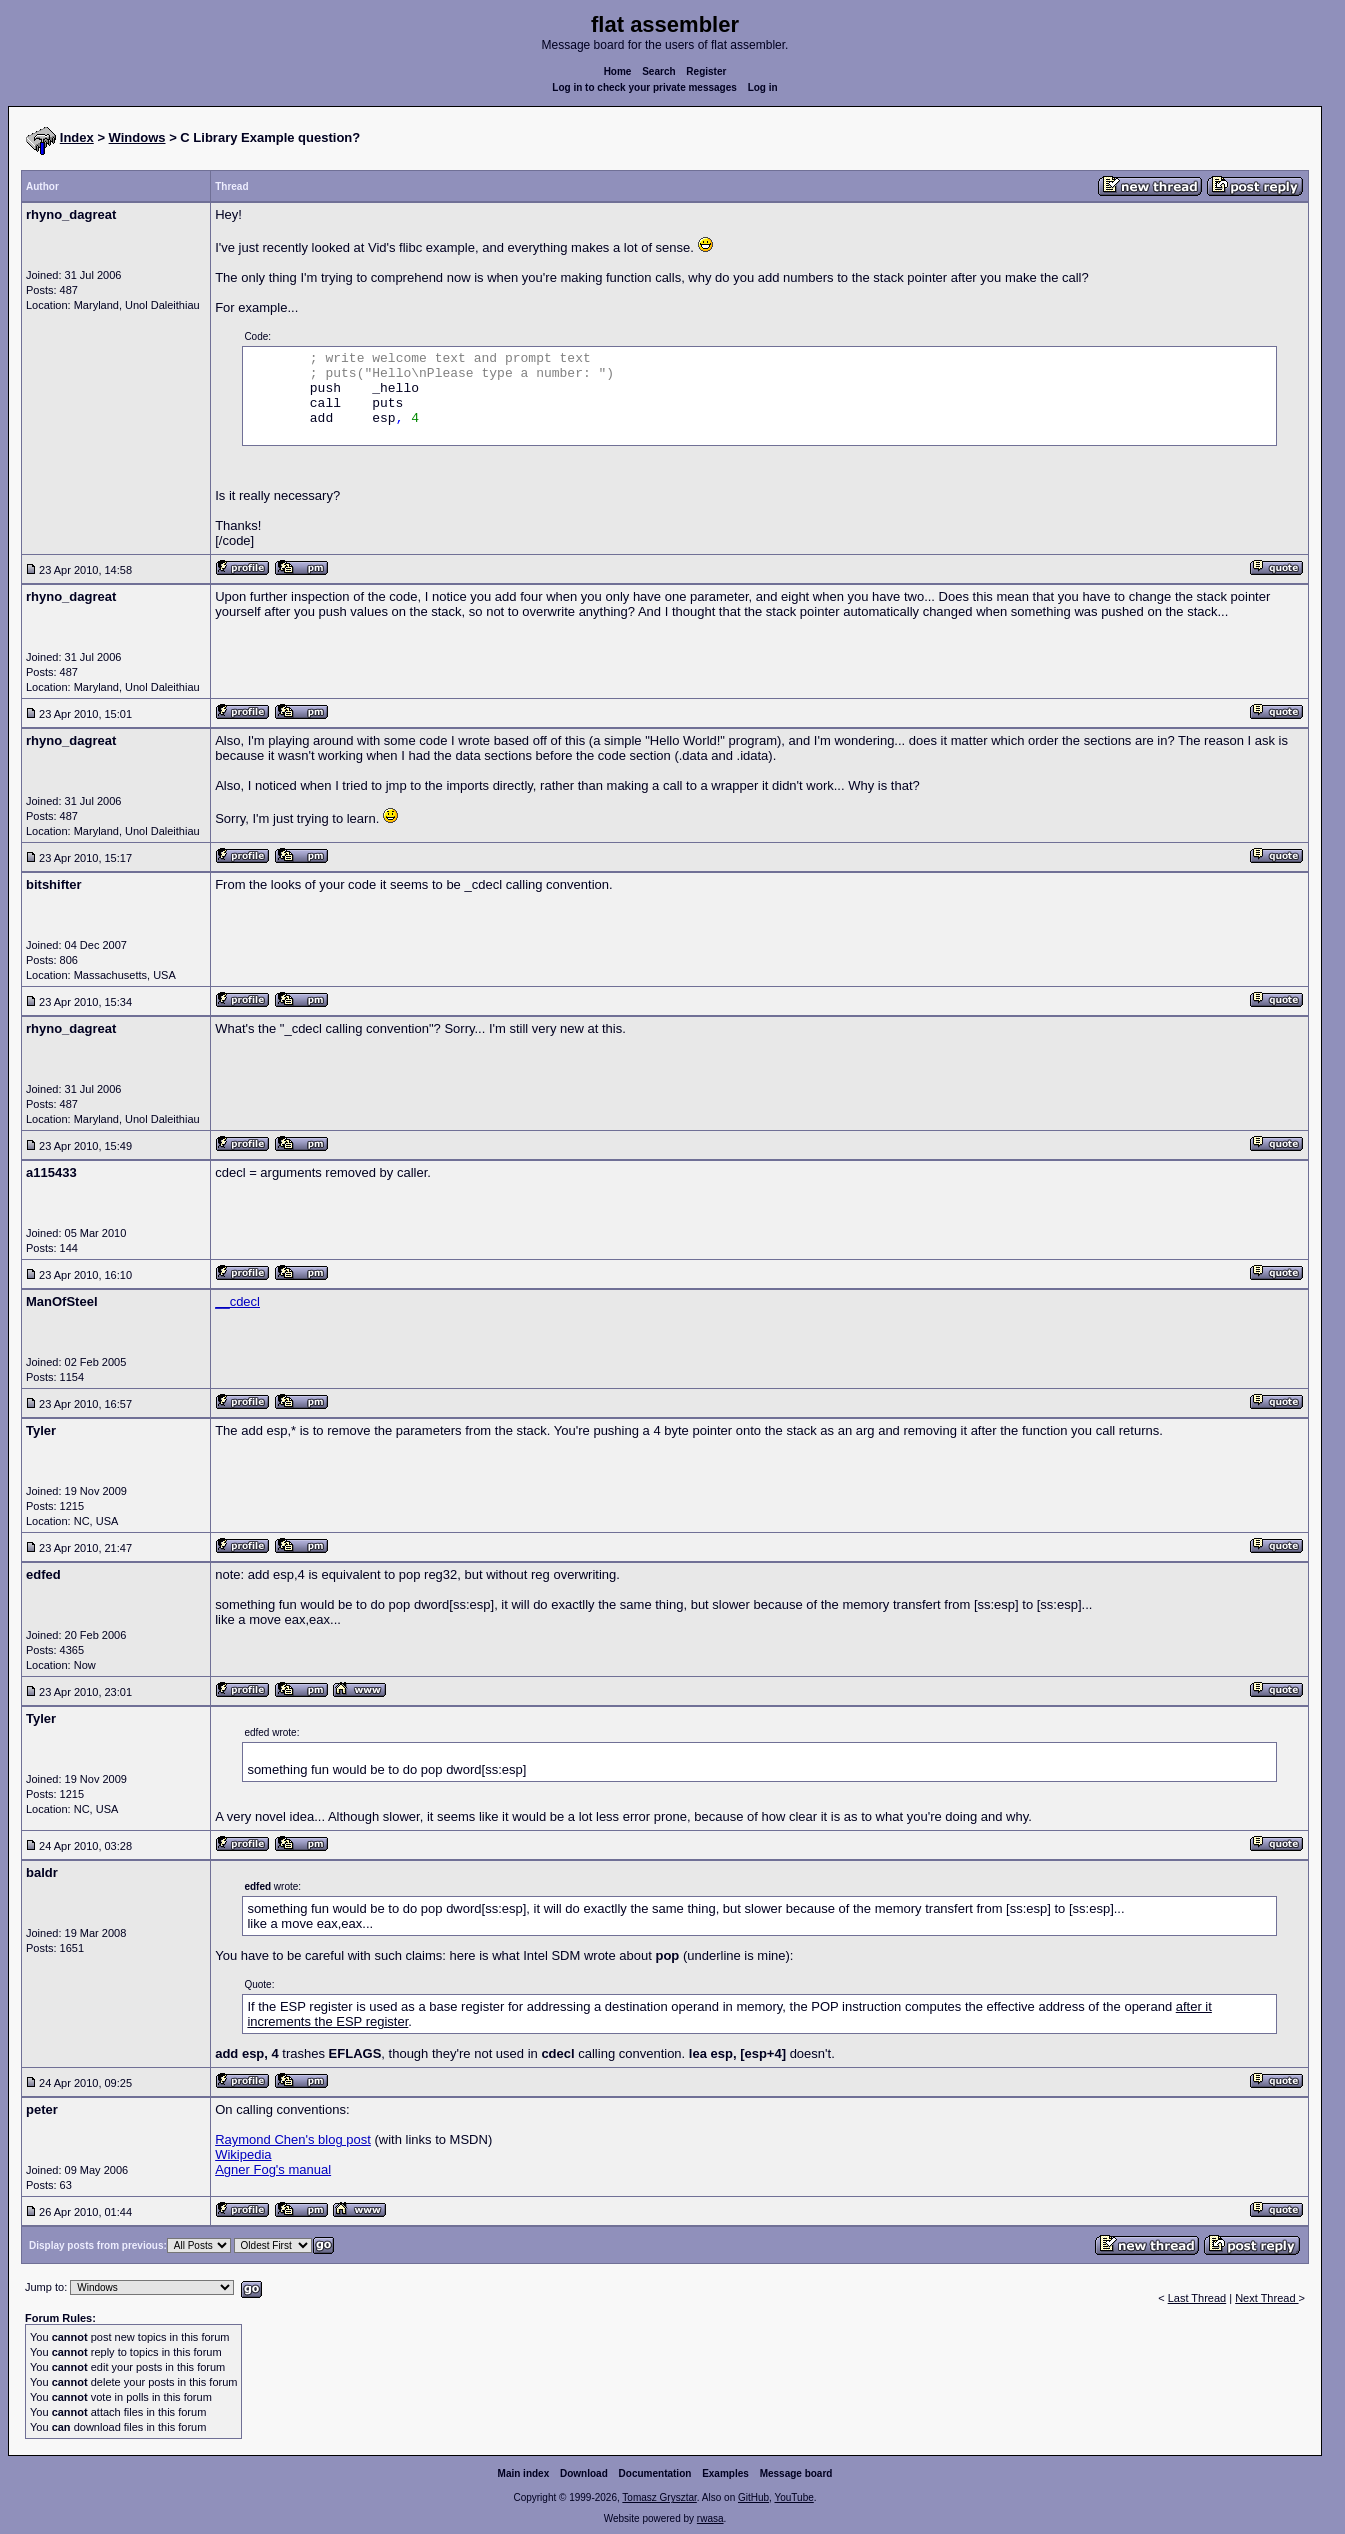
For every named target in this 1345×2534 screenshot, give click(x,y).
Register (706, 71)
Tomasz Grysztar (659, 2497)
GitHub (753, 2497)
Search (658, 71)
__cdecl (237, 1301)
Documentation (655, 2473)
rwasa (710, 2518)
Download (584, 2473)
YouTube (793, 2497)
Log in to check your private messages (644, 87)
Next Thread (1266, 2298)
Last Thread (1197, 2298)
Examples (725, 2473)
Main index (524, 2473)
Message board (796, 2473)
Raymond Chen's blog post (293, 2139)
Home (618, 71)
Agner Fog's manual (273, 2169)
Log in (763, 87)
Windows (137, 137)
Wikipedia (243, 2154)
